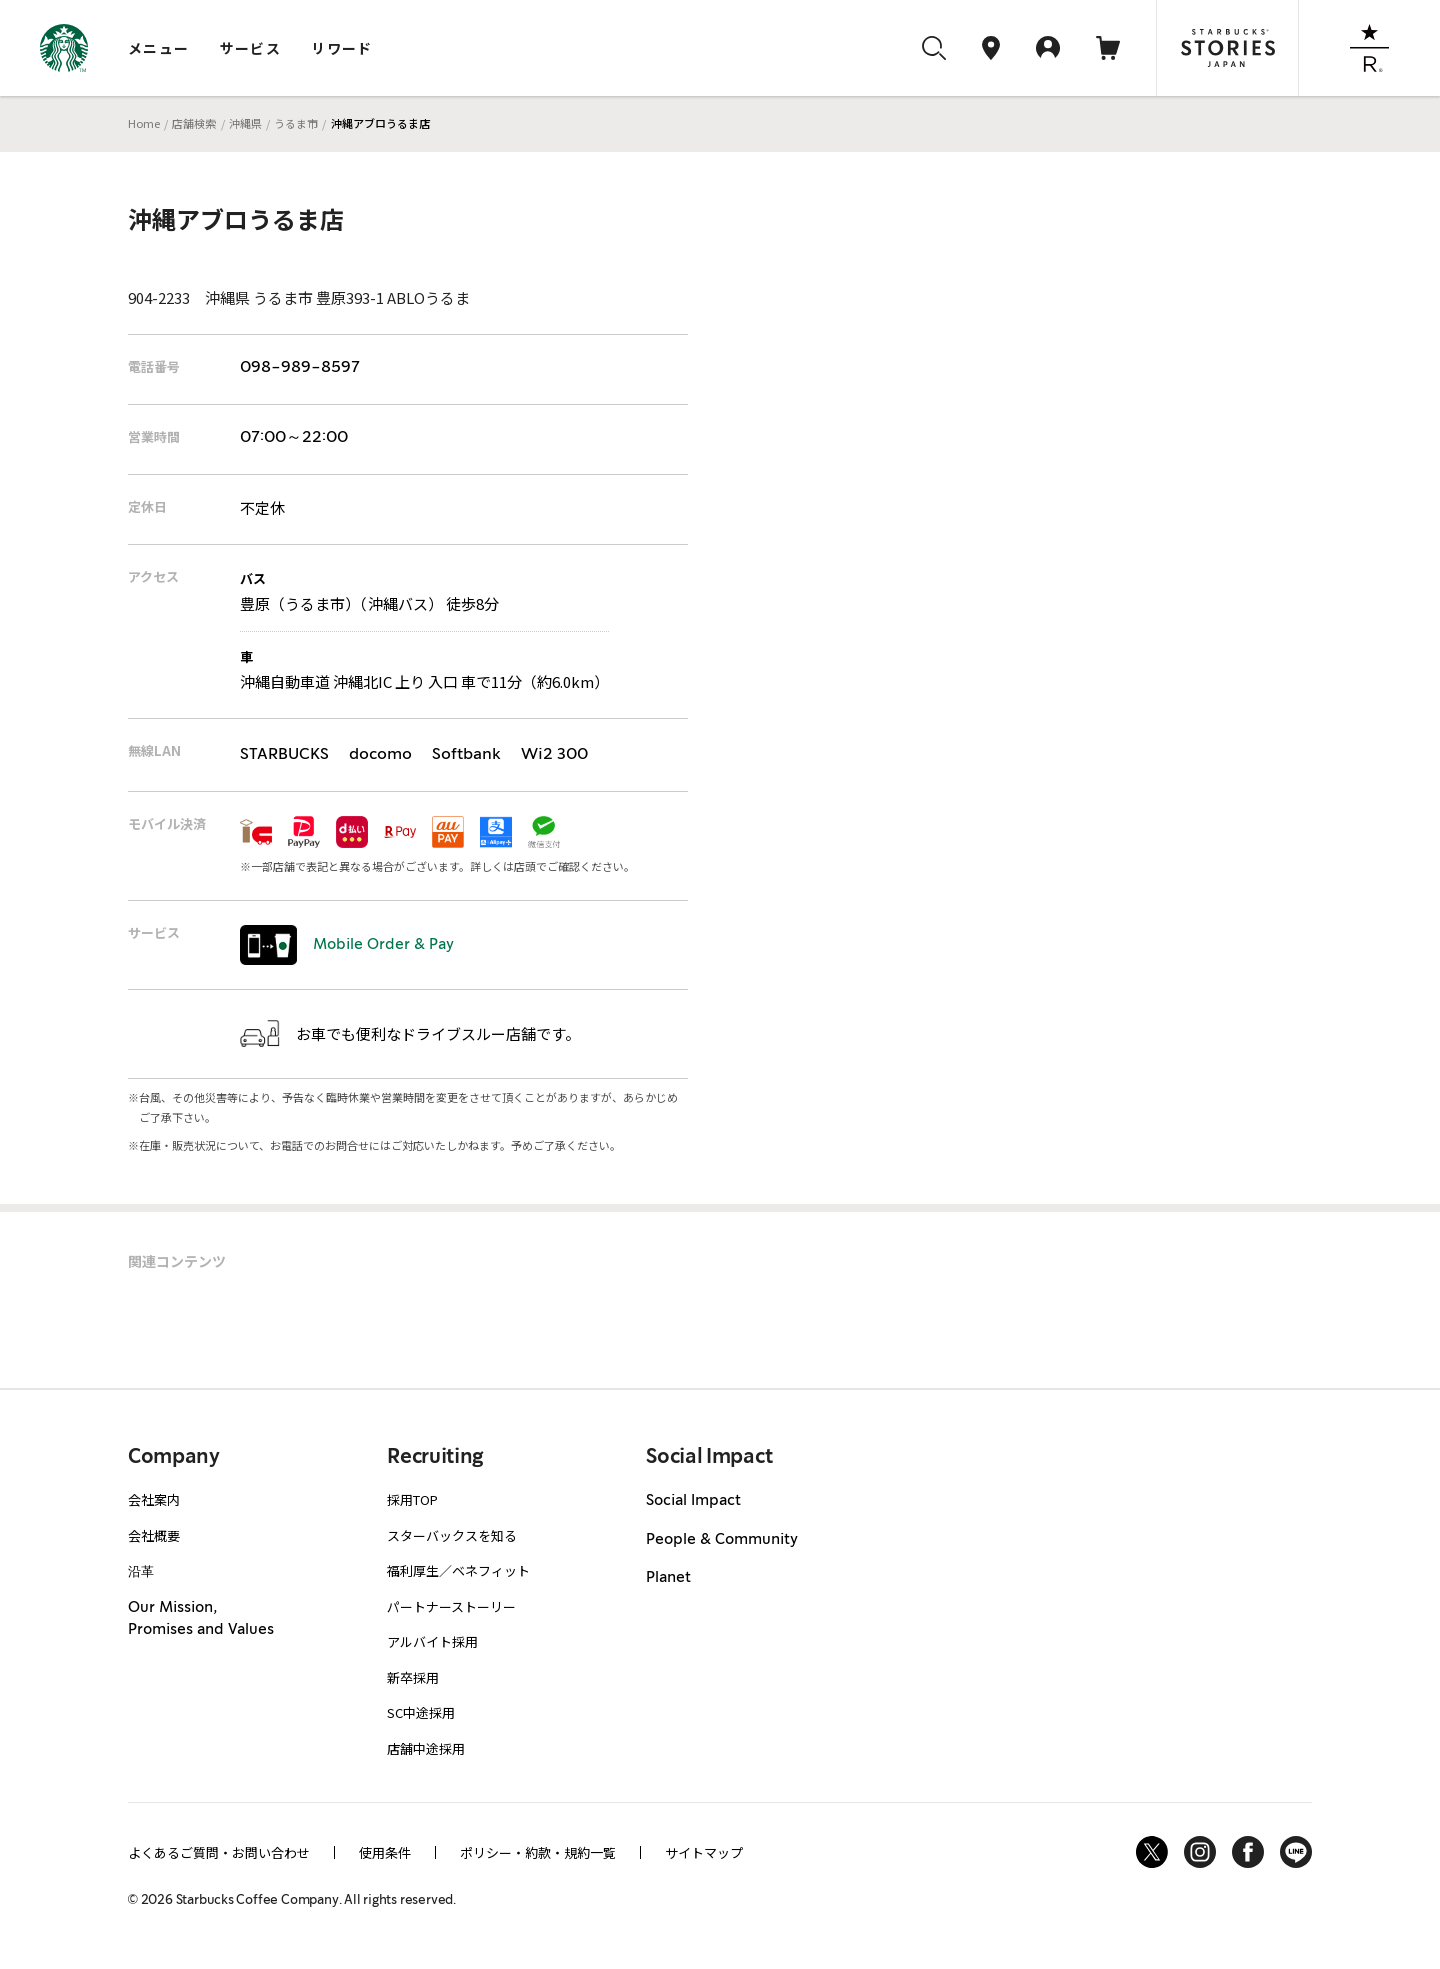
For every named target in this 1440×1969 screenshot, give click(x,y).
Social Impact (693, 1501)
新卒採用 (413, 1677)
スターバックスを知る (452, 1535)
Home (144, 123)
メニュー (159, 48)
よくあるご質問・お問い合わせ (219, 1852)
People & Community (722, 1540)
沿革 (141, 1570)
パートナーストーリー (451, 1606)
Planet (668, 1578)
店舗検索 (194, 123)
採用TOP (412, 1499)
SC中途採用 (421, 1712)
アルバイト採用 (432, 1641)
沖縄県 (245, 123)
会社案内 (154, 1499)
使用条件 (385, 1852)
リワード (342, 48)
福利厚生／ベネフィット (458, 1570)
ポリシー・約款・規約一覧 (538, 1852)
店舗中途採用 (426, 1748)
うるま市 (296, 123)
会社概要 (154, 1535)
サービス (251, 48)
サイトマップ (704, 1852)
